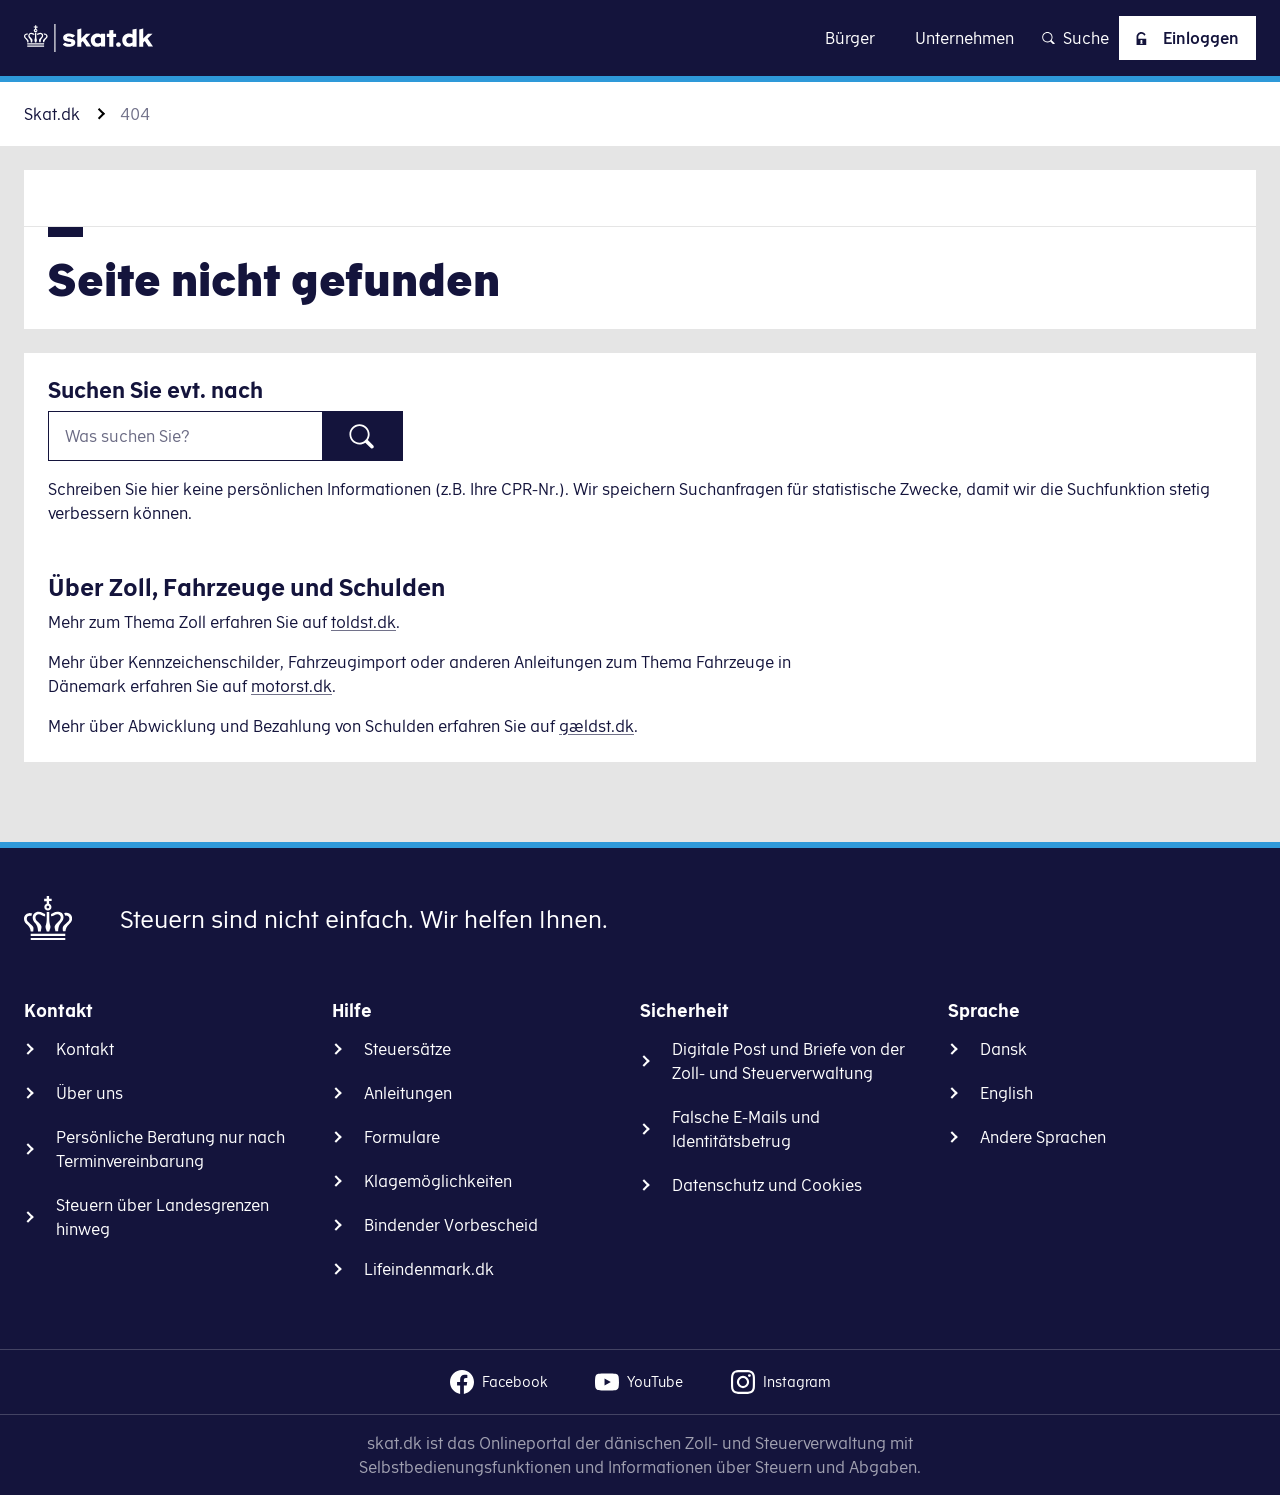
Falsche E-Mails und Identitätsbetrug (746, 1129)
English (1006, 1093)
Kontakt (85, 1049)
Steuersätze (407, 1049)
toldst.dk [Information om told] (363, 622)
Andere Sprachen (1043, 1137)
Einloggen (1183, 38)
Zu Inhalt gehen (640, 37)
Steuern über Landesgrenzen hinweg (162, 1217)
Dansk (1003, 1049)
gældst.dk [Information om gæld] (596, 726)
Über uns (89, 1093)
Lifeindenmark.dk (429, 1269)
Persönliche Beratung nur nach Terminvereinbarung (170, 1149)
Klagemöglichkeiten (438, 1181)
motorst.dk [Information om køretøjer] (291, 686)
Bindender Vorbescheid (451, 1225)
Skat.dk (52, 114)
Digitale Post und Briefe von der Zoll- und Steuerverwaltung (788, 1061)
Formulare (402, 1137)
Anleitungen (408, 1093)
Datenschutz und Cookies (767, 1185)
